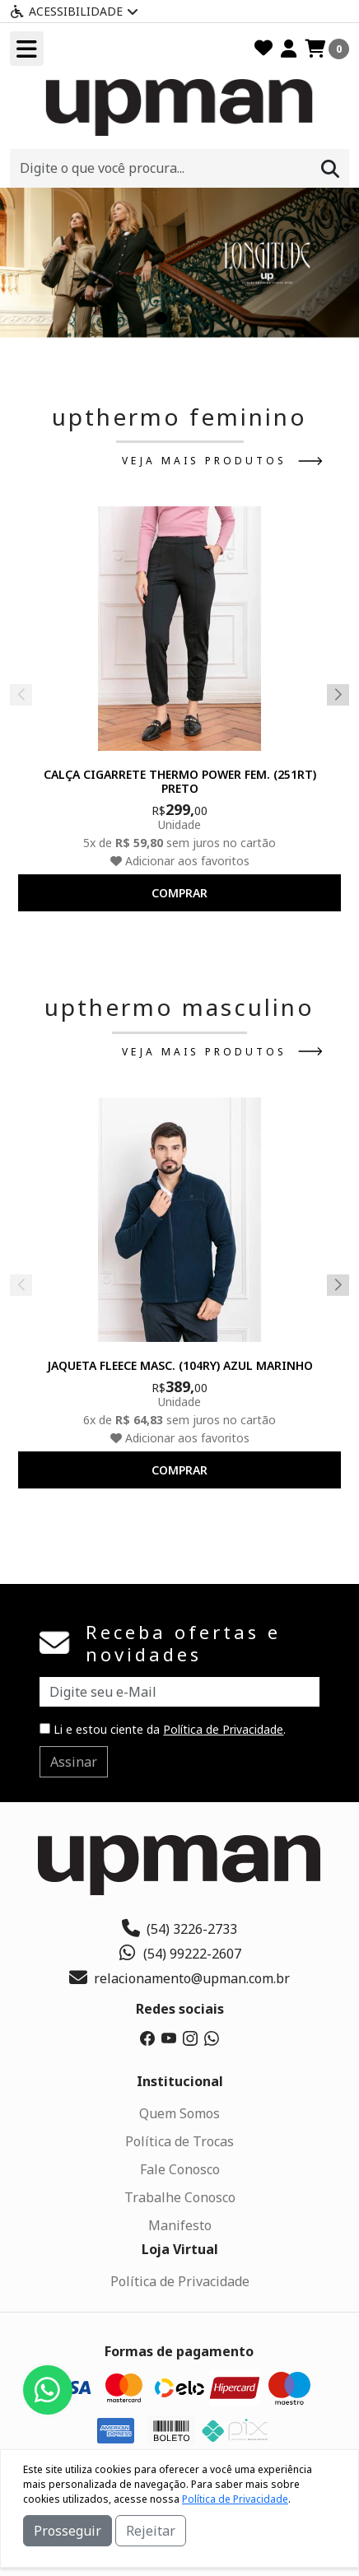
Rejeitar (150, 2531)
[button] (161, 318)
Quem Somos (179, 2113)
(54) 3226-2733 (179, 1929)
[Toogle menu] (27, 48)
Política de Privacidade (223, 1729)
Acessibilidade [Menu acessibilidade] (74, 11)
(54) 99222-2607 (180, 1953)
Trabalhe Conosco (179, 2197)
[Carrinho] (327, 49)
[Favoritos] (263, 49)
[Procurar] (330, 168)
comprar (179, 893)
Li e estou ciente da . (163, 1729)
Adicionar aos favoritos (179, 861)
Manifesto (180, 2225)
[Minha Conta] (288, 49)
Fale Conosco (180, 2169)
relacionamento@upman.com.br (179, 1978)
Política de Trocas (179, 2141)
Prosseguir (67, 2531)
